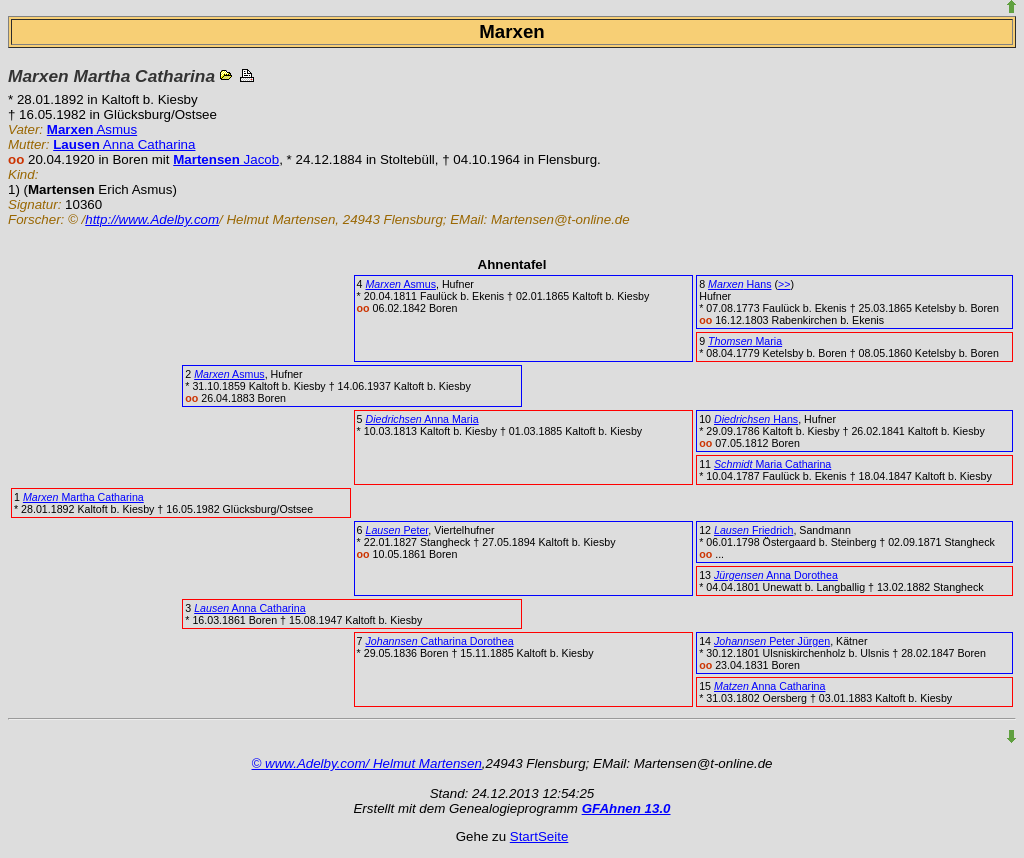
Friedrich (753, 530)
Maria (745, 341)
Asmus (92, 129)
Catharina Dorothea (439, 641)
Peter (396, 530)
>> (784, 284)
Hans (739, 284)
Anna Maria (421, 419)
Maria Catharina (772, 464)
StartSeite (539, 836)
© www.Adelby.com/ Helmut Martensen (367, 763)
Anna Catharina (124, 144)
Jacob (226, 159)
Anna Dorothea (776, 575)
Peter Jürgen (772, 641)
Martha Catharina (83, 497)
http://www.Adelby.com (152, 219)
